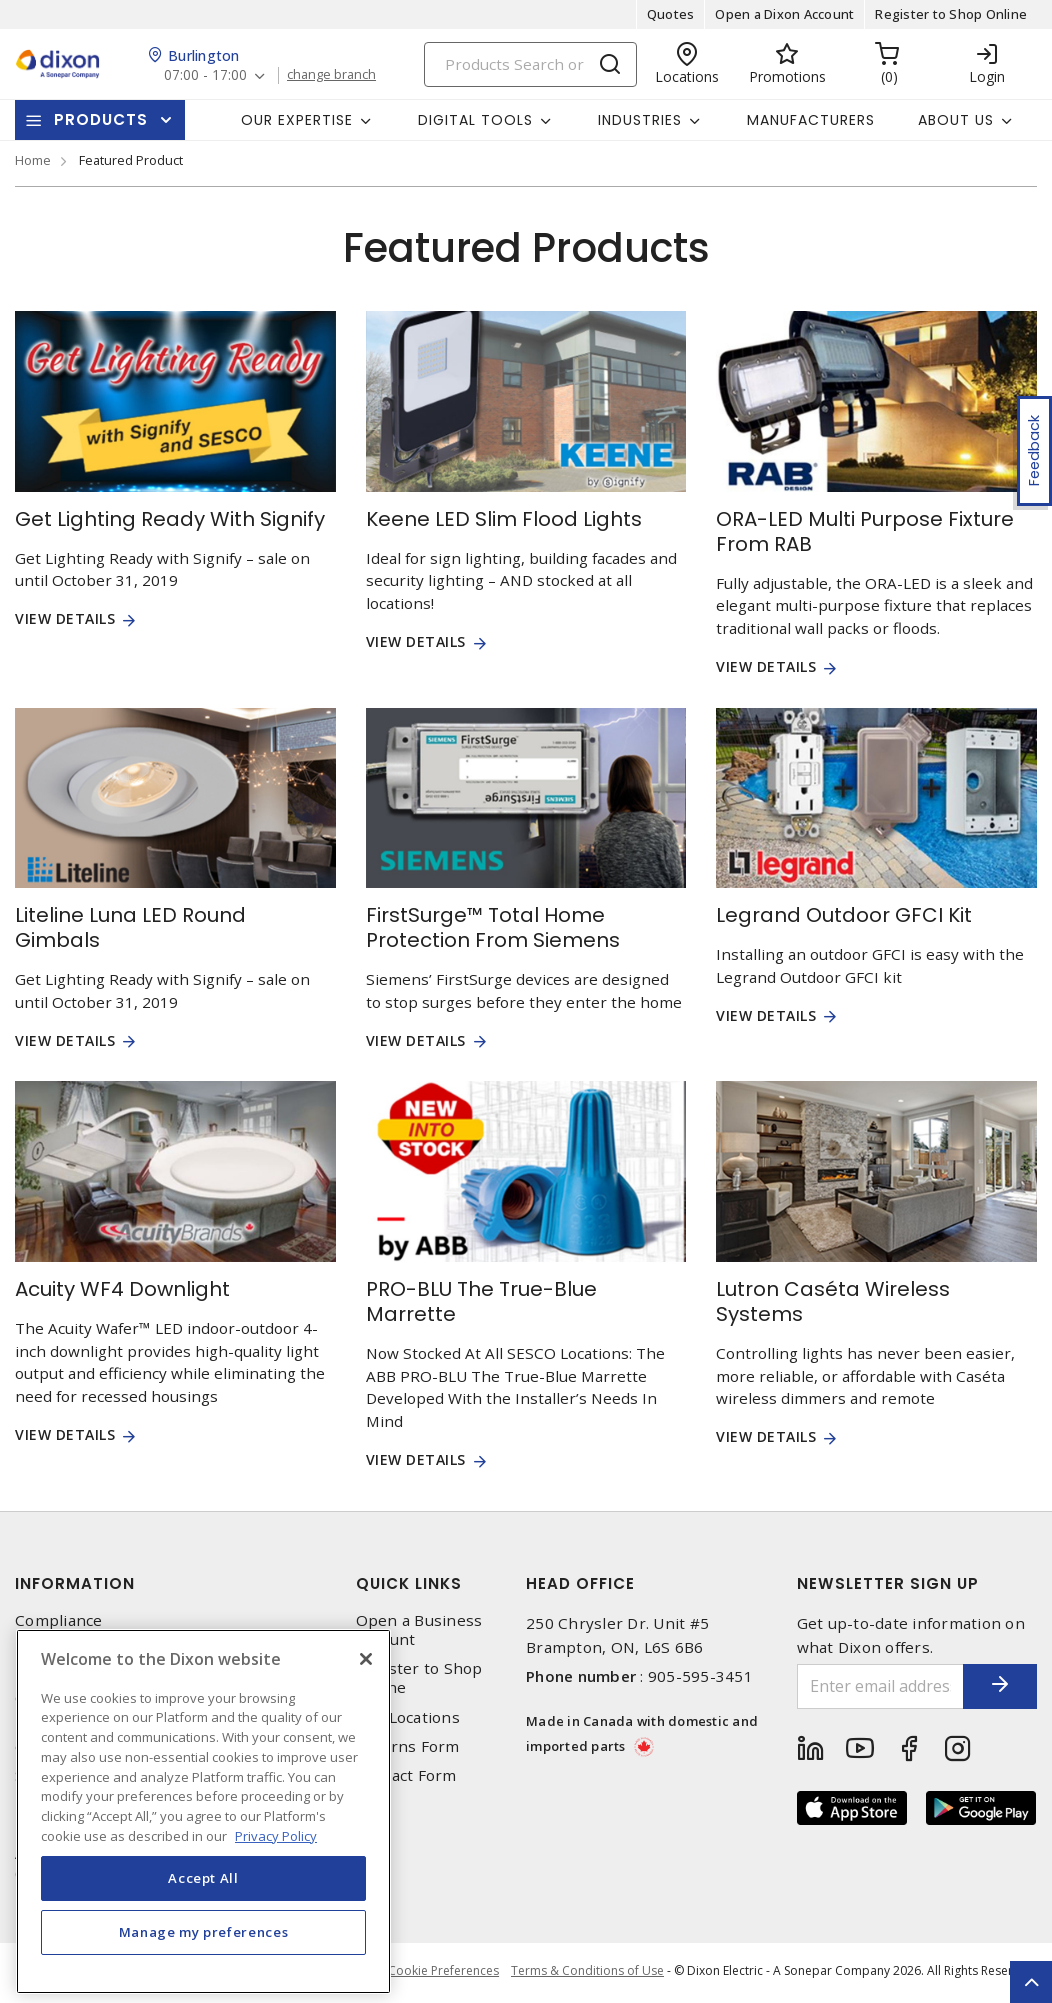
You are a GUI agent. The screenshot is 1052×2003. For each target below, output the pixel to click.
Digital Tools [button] (475, 120)
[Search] (530, 64)
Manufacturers (811, 120)
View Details (65, 619)
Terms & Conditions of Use (587, 1972)
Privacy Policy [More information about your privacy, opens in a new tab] (276, 1863)
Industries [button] (640, 120)
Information (75, 1583)
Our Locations (408, 1717)
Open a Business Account (419, 1630)
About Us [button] (956, 120)
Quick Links (409, 1583)
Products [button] (101, 119)
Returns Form (408, 1746)
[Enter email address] (868, 1686)
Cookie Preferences (440, 1973)
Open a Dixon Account (784, 14)
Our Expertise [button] (297, 120)
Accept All (203, 1906)
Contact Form (406, 1775)
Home (33, 160)
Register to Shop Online (951, 14)
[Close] (366, 1687)
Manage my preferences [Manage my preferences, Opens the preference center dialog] (204, 1960)
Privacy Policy (66, 1649)
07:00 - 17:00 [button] (206, 75)
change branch (334, 75)
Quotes (671, 14)
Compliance (59, 1620)
